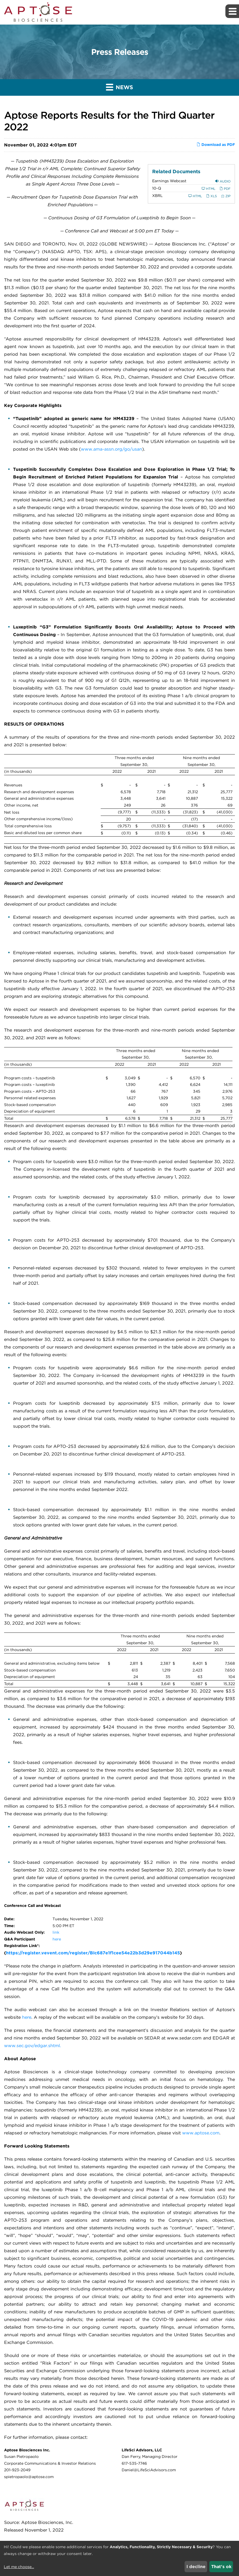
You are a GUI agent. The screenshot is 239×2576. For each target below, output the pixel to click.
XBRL (157, 195)
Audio (223, 181)
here (57, 1939)
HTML (208, 188)
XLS (211, 196)
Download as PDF (216, 144)
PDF (225, 188)
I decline (196, 2566)
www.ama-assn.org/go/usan (111, 449)
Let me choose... (19, 2567)
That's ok (221, 2566)
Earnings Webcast (169, 181)
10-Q (156, 188)
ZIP (226, 196)
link (56, 1932)
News (119, 87)
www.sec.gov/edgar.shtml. (32, 2045)
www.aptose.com (200, 2132)
